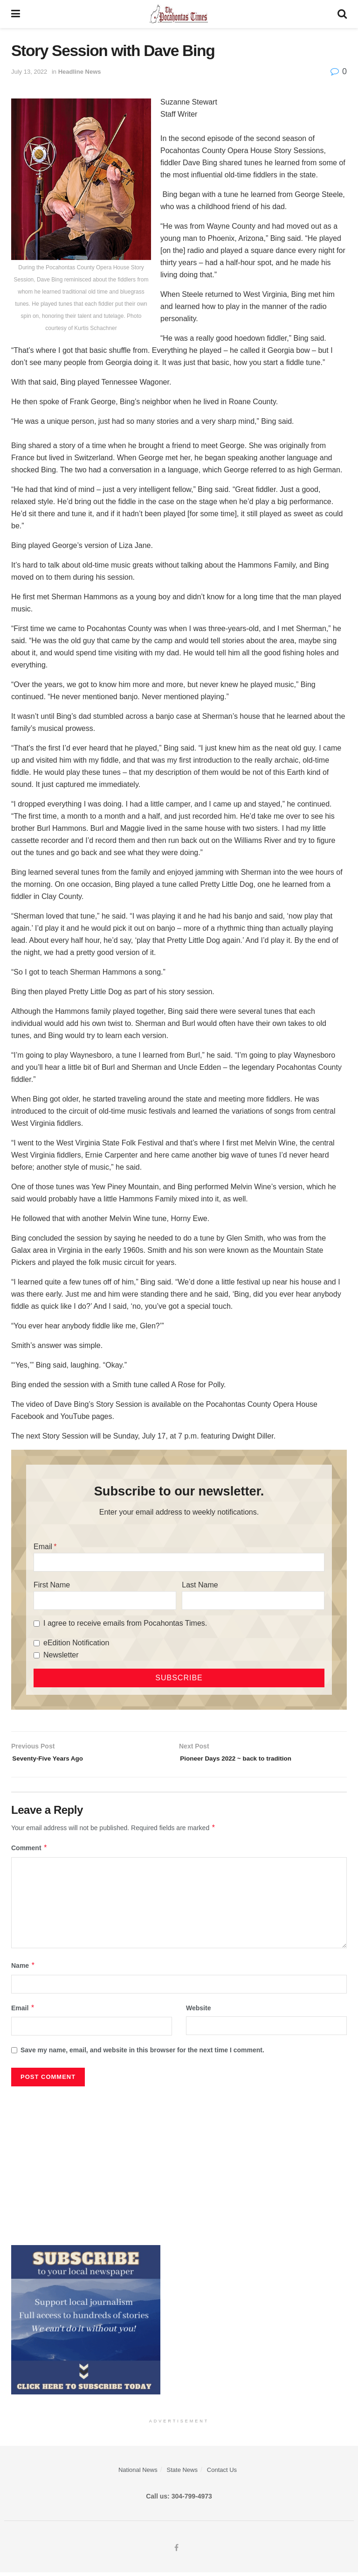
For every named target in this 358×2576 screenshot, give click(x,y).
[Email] (179, 1562)
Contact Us (222, 2473)
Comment (29, 1851)
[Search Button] (342, 14)
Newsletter (61, 1655)
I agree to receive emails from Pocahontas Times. (125, 1623)
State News (182, 2473)
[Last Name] (253, 1600)
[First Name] (105, 1600)
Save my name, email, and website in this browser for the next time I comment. (142, 2053)
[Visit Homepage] (179, 14)
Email (43, 1547)
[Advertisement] (179, 2164)
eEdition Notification (76, 1643)
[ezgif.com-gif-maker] (85, 2323)
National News (138, 2473)
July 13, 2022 (29, 71)
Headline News (79, 71)
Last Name (200, 1585)
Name (23, 1969)
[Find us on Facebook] (176, 2552)
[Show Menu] (15, 14)
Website (198, 2011)
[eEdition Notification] (37, 1643)
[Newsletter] (37, 1655)
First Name (52, 1585)
